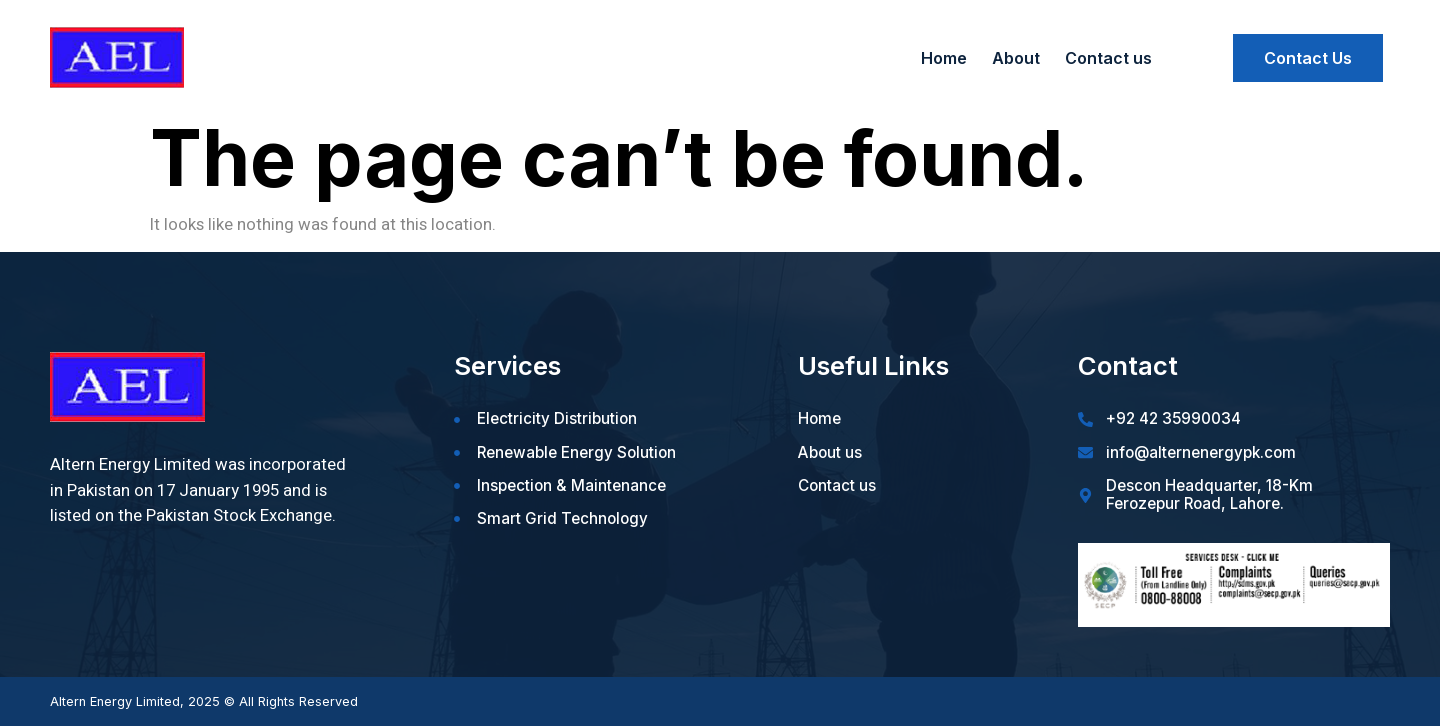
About (1016, 58)
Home (944, 58)
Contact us (1108, 58)
